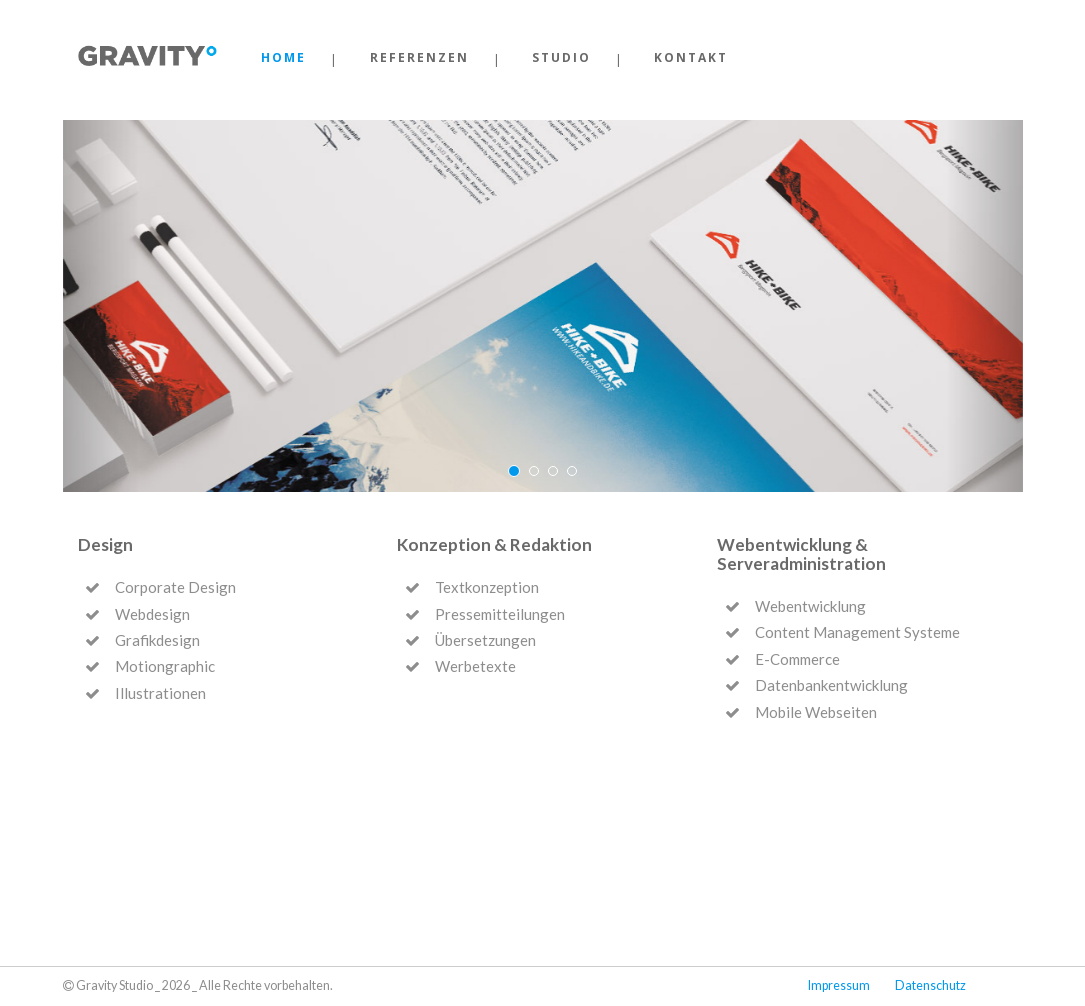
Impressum (839, 985)
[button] (101, 306)
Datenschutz (930, 985)
